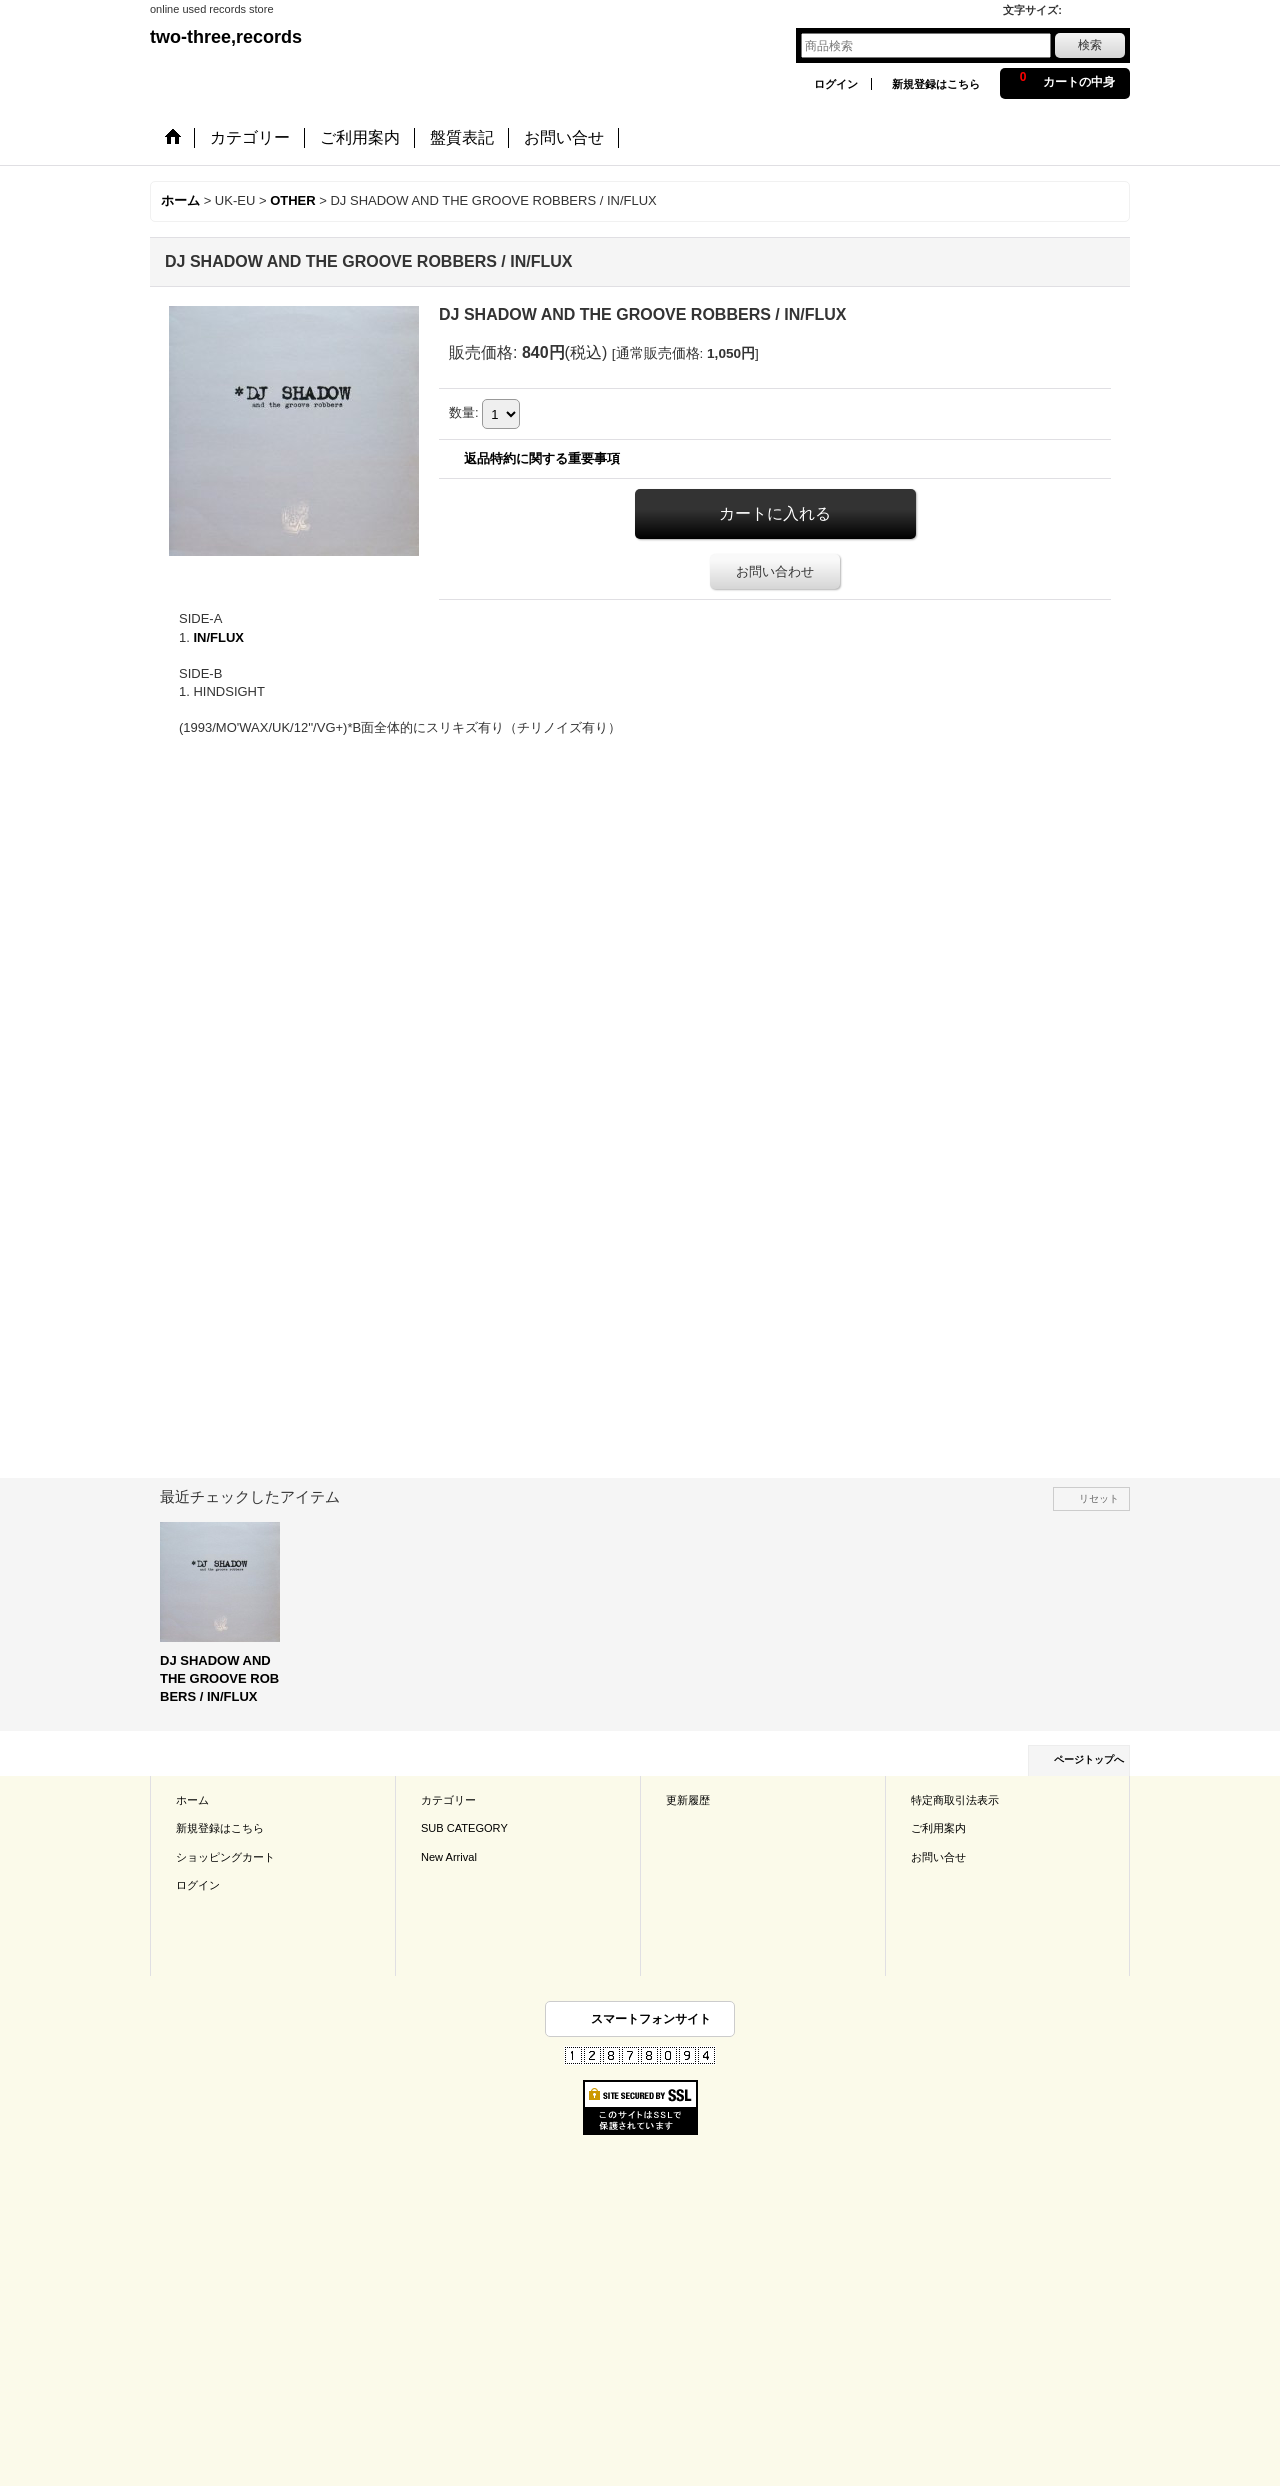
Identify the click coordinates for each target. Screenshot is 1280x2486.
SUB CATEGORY (464, 1828)
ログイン (836, 84)
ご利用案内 (938, 1828)
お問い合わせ (775, 571)
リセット (1099, 1498)
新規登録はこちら (936, 84)
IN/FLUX (218, 637)
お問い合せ (938, 1857)
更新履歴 (688, 1800)
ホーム (192, 1800)
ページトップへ (1089, 1759)
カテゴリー (448, 1800)
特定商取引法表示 (955, 1800)
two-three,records (226, 37)
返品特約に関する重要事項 (542, 458)
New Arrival (449, 1857)
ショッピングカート (225, 1857)
